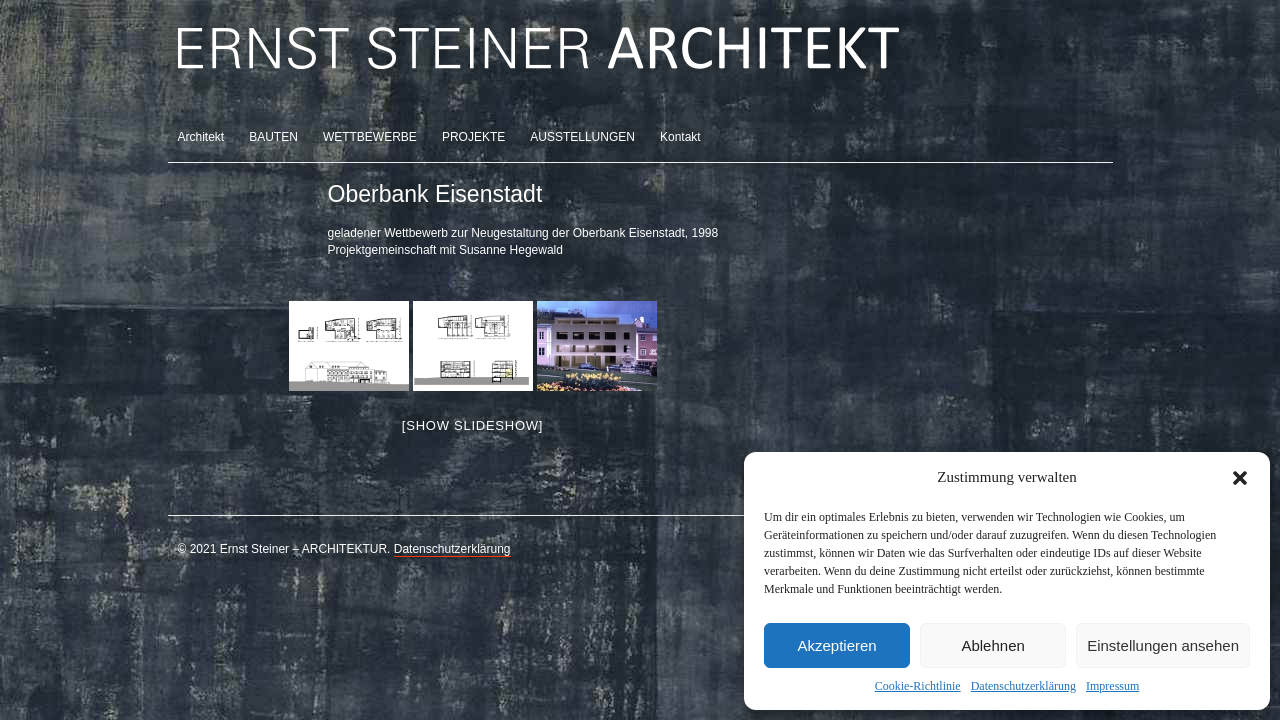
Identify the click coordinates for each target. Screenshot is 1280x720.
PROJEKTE (473, 137)
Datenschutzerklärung (1023, 686)
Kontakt (680, 137)
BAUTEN (273, 137)
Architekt (201, 137)
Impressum (1112, 686)
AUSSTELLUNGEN (582, 137)
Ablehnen (992, 645)
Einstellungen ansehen (1163, 645)
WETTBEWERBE (370, 137)
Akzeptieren (836, 645)
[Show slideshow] (472, 425)
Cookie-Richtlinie (918, 686)
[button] (1240, 478)
